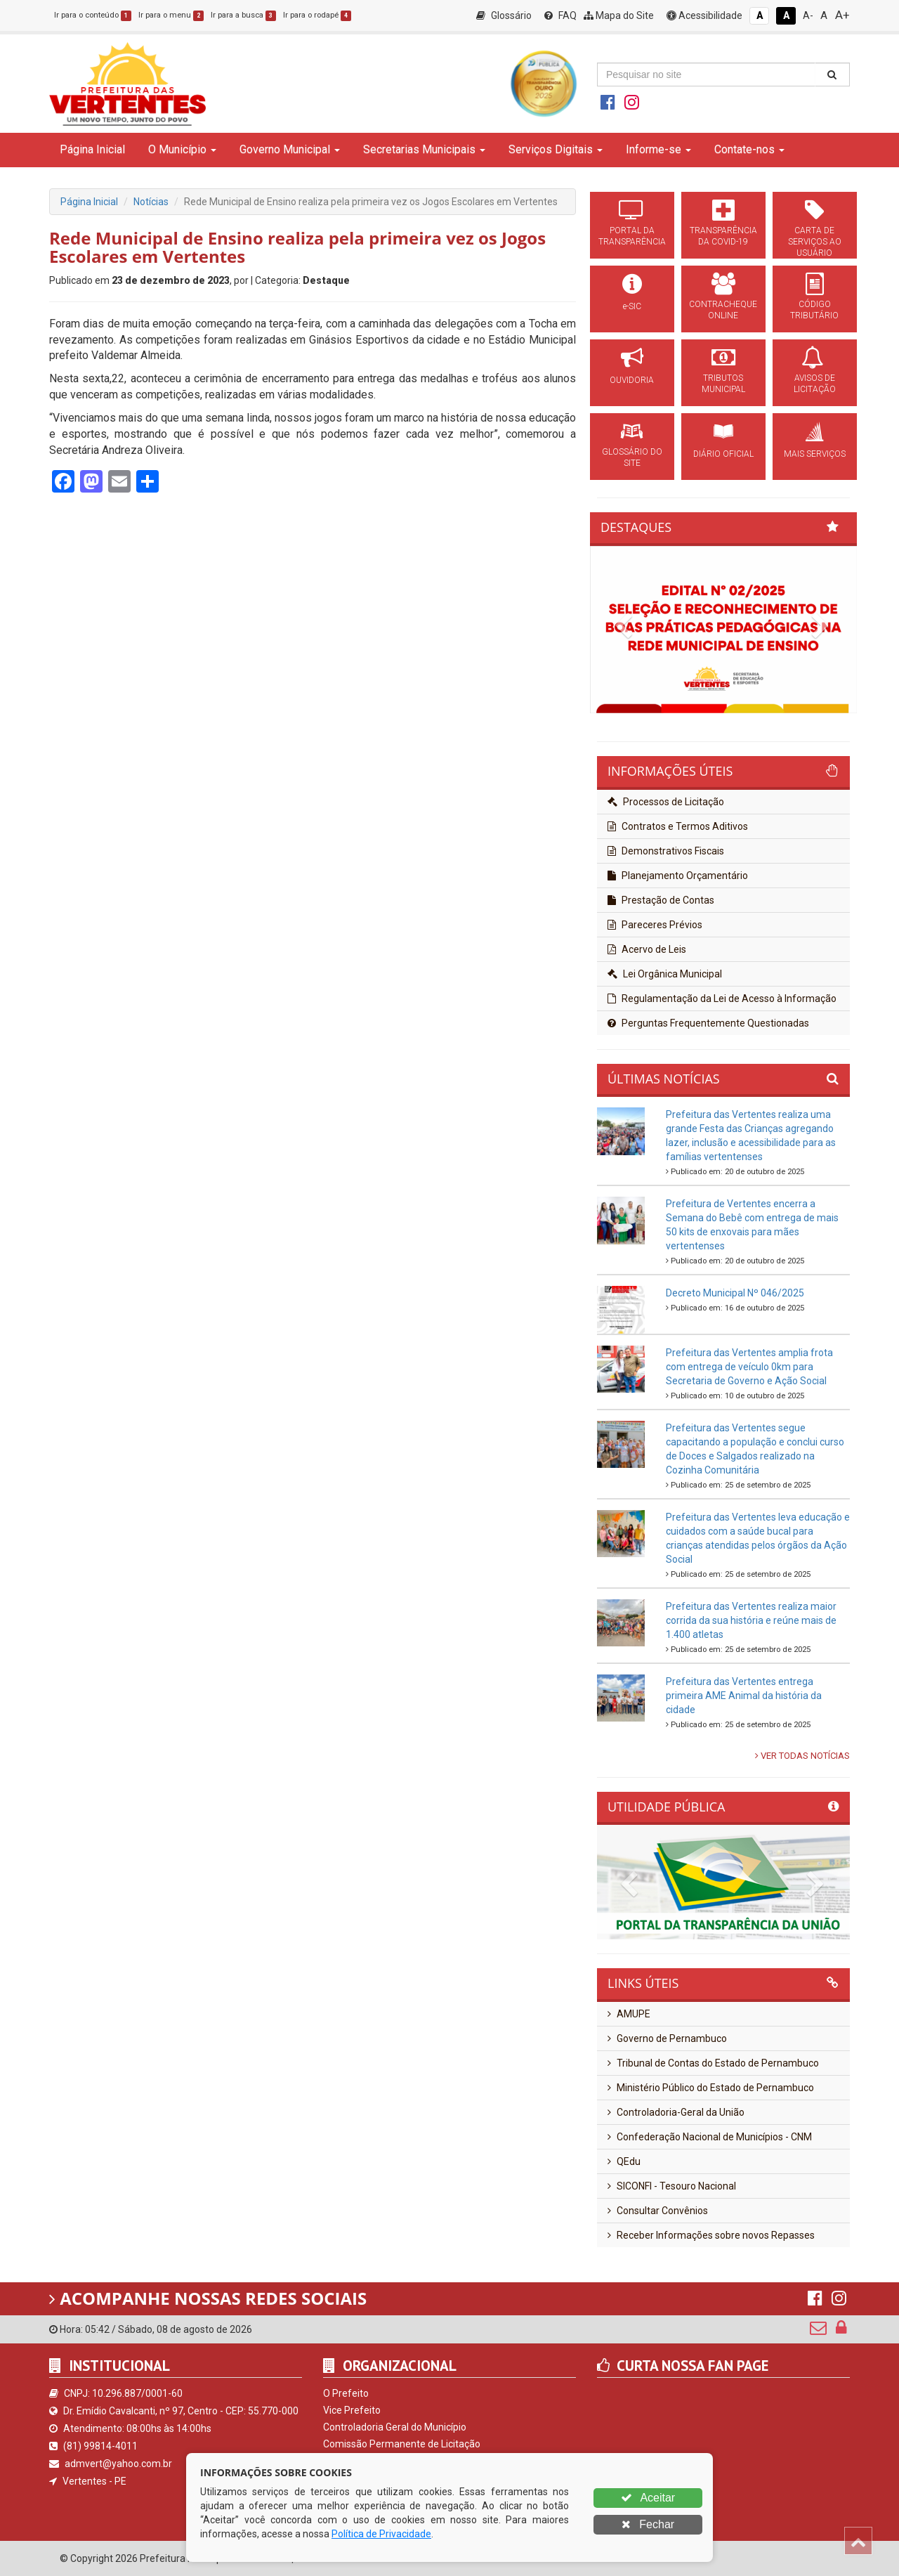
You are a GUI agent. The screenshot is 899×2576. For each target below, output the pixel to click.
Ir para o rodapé (317, 15)
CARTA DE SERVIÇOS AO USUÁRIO (814, 242)
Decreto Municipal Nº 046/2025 (735, 1293)
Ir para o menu (171, 15)
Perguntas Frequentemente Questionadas (708, 1023)
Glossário (504, 15)
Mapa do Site (619, 15)
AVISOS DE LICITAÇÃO (815, 383)
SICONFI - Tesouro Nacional (672, 2186)
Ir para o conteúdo (92, 15)
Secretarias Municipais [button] (424, 149)
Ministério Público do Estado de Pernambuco (711, 2087)
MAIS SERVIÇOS (815, 454)
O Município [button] (182, 149)
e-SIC (632, 306)
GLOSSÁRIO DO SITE (632, 457)
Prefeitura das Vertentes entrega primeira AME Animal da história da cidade (744, 1695)
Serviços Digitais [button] (555, 149)
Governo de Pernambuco (667, 2038)
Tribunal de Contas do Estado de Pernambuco (713, 2063)
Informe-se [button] (658, 149)
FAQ (560, 15)
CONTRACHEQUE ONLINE (723, 309)
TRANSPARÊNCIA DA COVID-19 (723, 236)
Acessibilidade (704, 15)
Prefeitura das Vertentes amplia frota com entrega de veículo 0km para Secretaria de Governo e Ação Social (749, 1366)
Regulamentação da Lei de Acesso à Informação (722, 998)
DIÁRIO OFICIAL (723, 454)
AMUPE (629, 2013)
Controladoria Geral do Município (394, 2427)
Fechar (648, 2524)
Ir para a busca (243, 15)
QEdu (624, 2161)
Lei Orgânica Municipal (665, 974)
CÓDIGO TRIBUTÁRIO (814, 309)
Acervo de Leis (647, 949)
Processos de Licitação (666, 801)
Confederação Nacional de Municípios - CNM (710, 2136)
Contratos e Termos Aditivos (678, 826)
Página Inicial (92, 149)
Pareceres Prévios (655, 924)
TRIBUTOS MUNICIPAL (723, 383)
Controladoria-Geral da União (676, 2112)
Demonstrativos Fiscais (666, 851)
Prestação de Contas (661, 900)
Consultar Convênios (658, 2210)
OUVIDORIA (632, 380)
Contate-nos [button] (749, 149)
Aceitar (648, 2498)
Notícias (151, 201)
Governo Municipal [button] (289, 149)
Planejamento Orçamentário (678, 875)
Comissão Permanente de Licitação (401, 2444)
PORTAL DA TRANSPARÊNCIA (632, 236)
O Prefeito (346, 2393)
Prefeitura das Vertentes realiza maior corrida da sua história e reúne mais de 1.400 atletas (751, 1620)
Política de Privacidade (381, 2533)
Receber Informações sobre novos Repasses (711, 2235)
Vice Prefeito (352, 2410)
